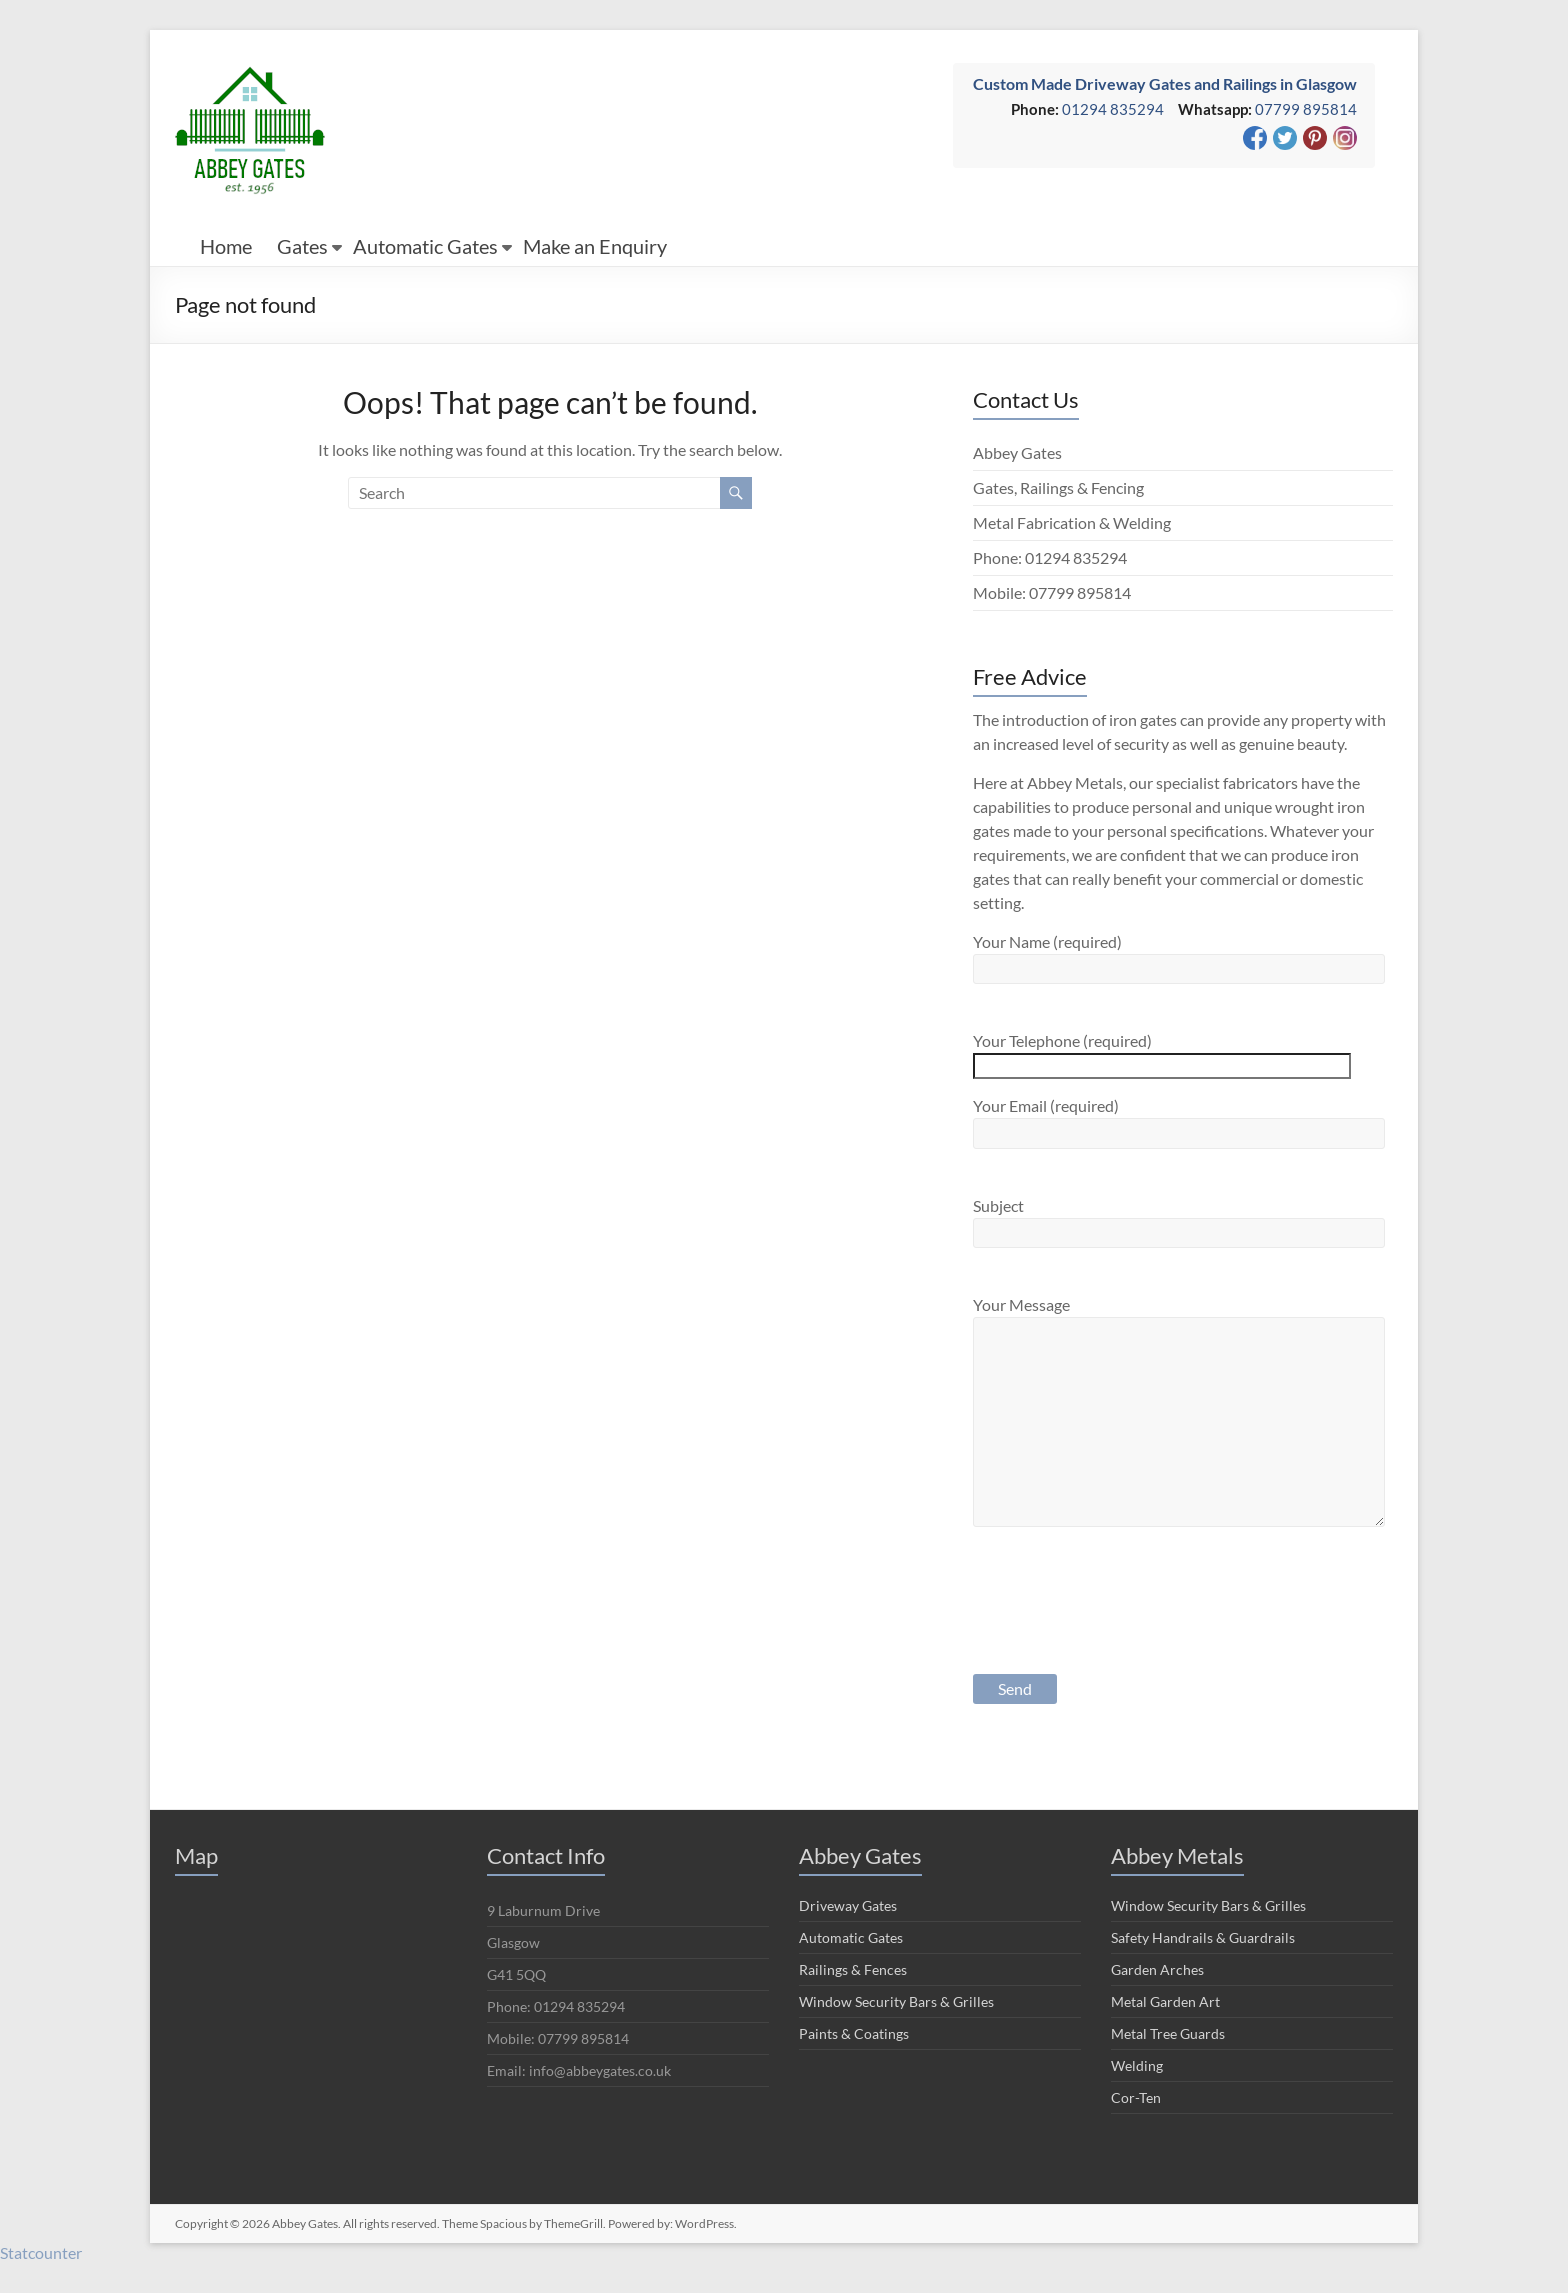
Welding (1137, 2065)
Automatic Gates (425, 246)
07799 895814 (1306, 109)
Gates (302, 246)
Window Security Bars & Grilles (896, 2001)
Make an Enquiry (595, 246)
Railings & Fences (853, 1969)
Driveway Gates (848, 1905)
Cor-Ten (1136, 2097)
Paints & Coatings (854, 2033)
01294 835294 (1113, 109)
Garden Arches (1157, 1969)
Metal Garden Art (1165, 2001)
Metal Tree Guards (1168, 2033)
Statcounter (41, 2252)
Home (226, 246)
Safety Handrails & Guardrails (1203, 1937)
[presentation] (1125, 1617)
